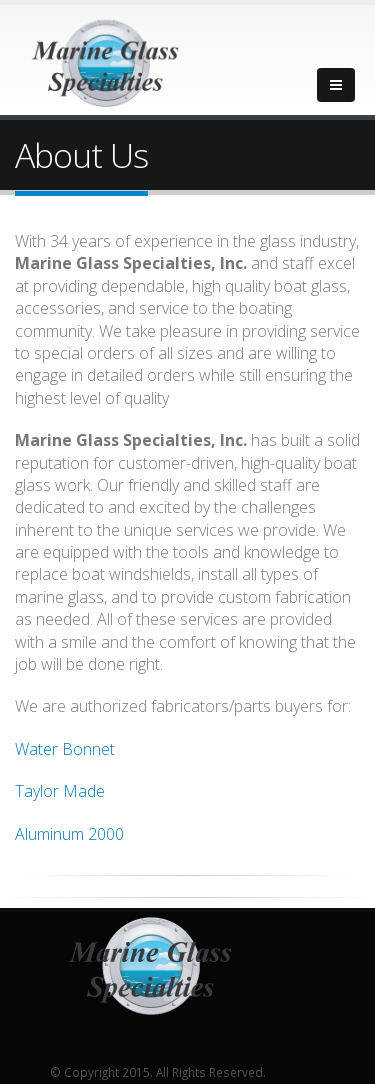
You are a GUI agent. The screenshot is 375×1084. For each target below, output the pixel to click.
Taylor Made (60, 791)
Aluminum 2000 (69, 834)
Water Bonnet (65, 749)
